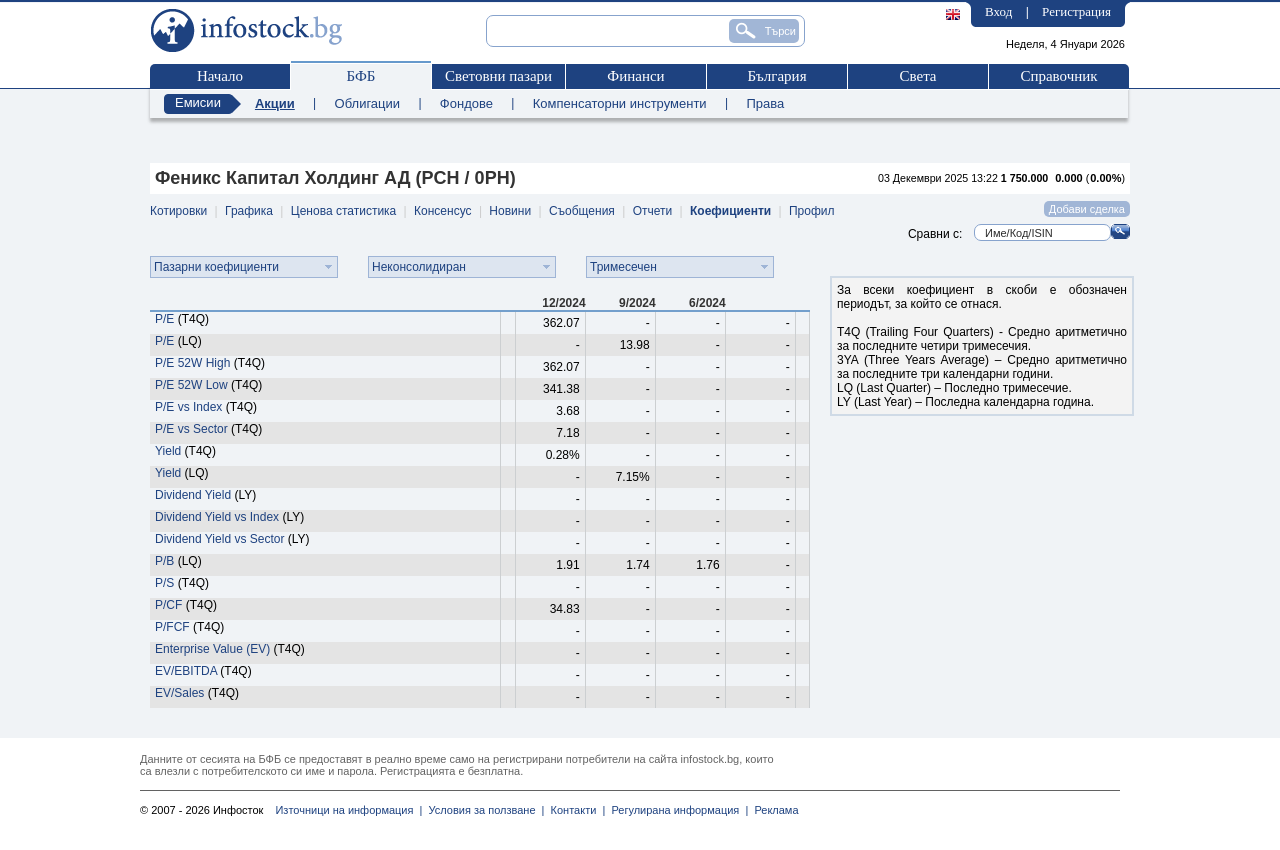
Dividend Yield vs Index (217, 517)
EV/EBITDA (186, 671)
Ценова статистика (343, 211)
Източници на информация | (348, 810)
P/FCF (172, 627)
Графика (249, 211)
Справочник (1058, 76)
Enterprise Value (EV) (212, 649)
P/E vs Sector (191, 429)
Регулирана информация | (676, 810)
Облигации (367, 103)
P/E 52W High (192, 363)
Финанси (635, 76)
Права (765, 103)
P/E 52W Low (193, 385)
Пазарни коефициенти (216, 267)
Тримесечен (623, 267)
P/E (164, 319)
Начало (220, 76)
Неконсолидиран (419, 267)
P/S (164, 583)
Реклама (773, 810)
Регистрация (1076, 11)
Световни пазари (498, 76)
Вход (998, 11)
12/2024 (563, 303)
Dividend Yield (193, 495)
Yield (168, 451)
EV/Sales (179, 693)
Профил (812, 211)
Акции (275, 103)
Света (917, 76)
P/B (164, 561)
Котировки (178, 211)
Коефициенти (730, 211)
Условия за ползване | (483, 810)
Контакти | (574, 810)
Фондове (466, 103)
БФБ (361, 76)
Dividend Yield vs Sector (219, 539)
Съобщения (582, 211)
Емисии (198, 102)
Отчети (653, 211)
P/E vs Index (188, 407)
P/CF (168, 605)
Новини (510, 211)
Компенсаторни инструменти (620, 103)
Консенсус (442, 211)
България (776, 76)
